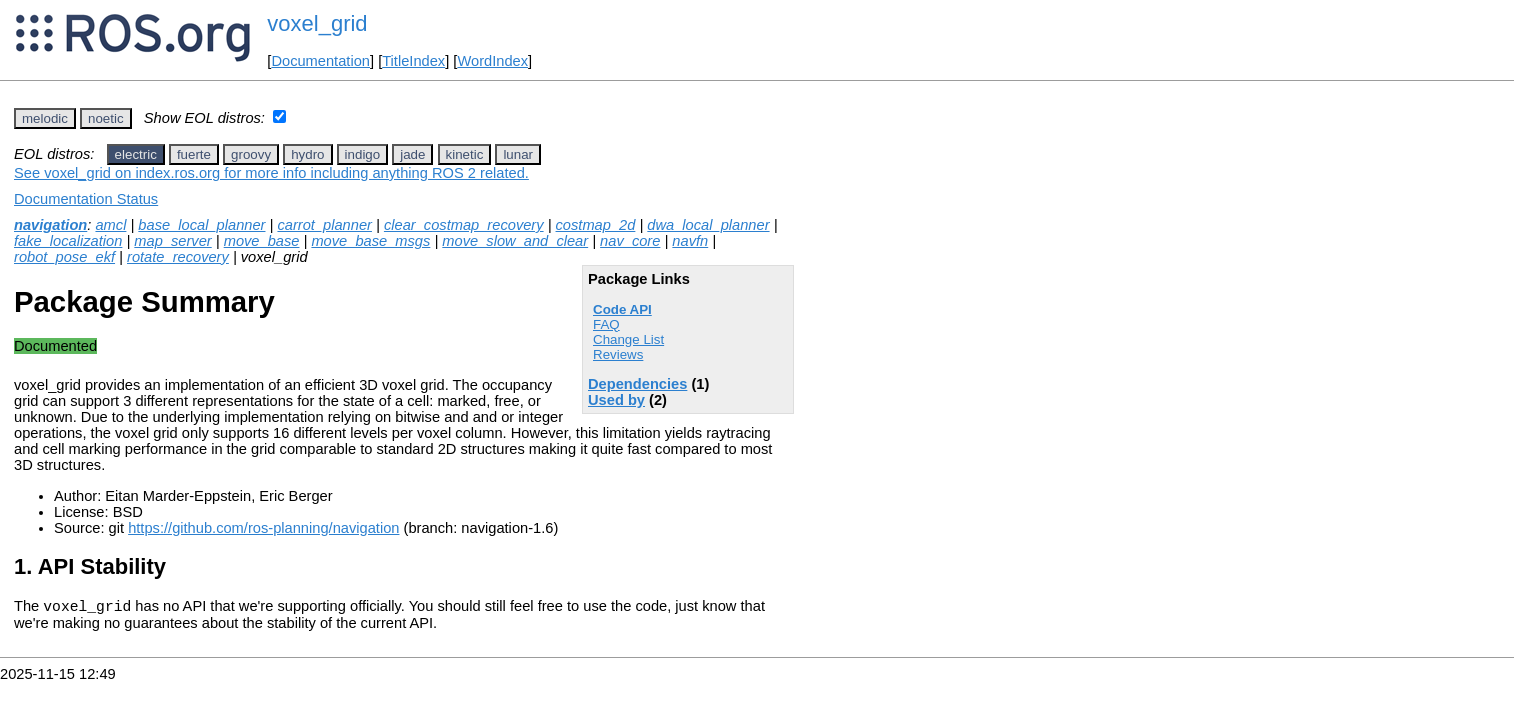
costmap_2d (596, 225)
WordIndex (492, 61)
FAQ (606, 324)
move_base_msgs (370, 241)
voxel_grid (317, 23)
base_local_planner (201, 225)
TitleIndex (413, 61)
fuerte (194, 154)
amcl (110, 225)
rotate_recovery (178, 257)
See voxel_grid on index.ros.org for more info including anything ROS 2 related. (271, 173)
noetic (106, 118)
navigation (50, 225)
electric (136, 154)
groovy (251, 154)
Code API (622, 309)
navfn (690, 241)
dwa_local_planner (708, 225)
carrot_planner (324, 225)
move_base (262, 241)
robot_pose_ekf (64, 257)
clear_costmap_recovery (464, 225)
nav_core (630, 241)
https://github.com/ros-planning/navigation (263, 528)
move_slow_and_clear (515, 241)
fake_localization (68, 241)
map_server (172, 241)
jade (412, 154)
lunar (518, 154)
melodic (45, 118)
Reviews (618, 354)
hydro (307, 154)
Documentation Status (86, 199)
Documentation (320, 61)
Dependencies (637, 384)
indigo (363, 154)
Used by (616, 400)
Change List (628, 339)
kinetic (465, 154)
